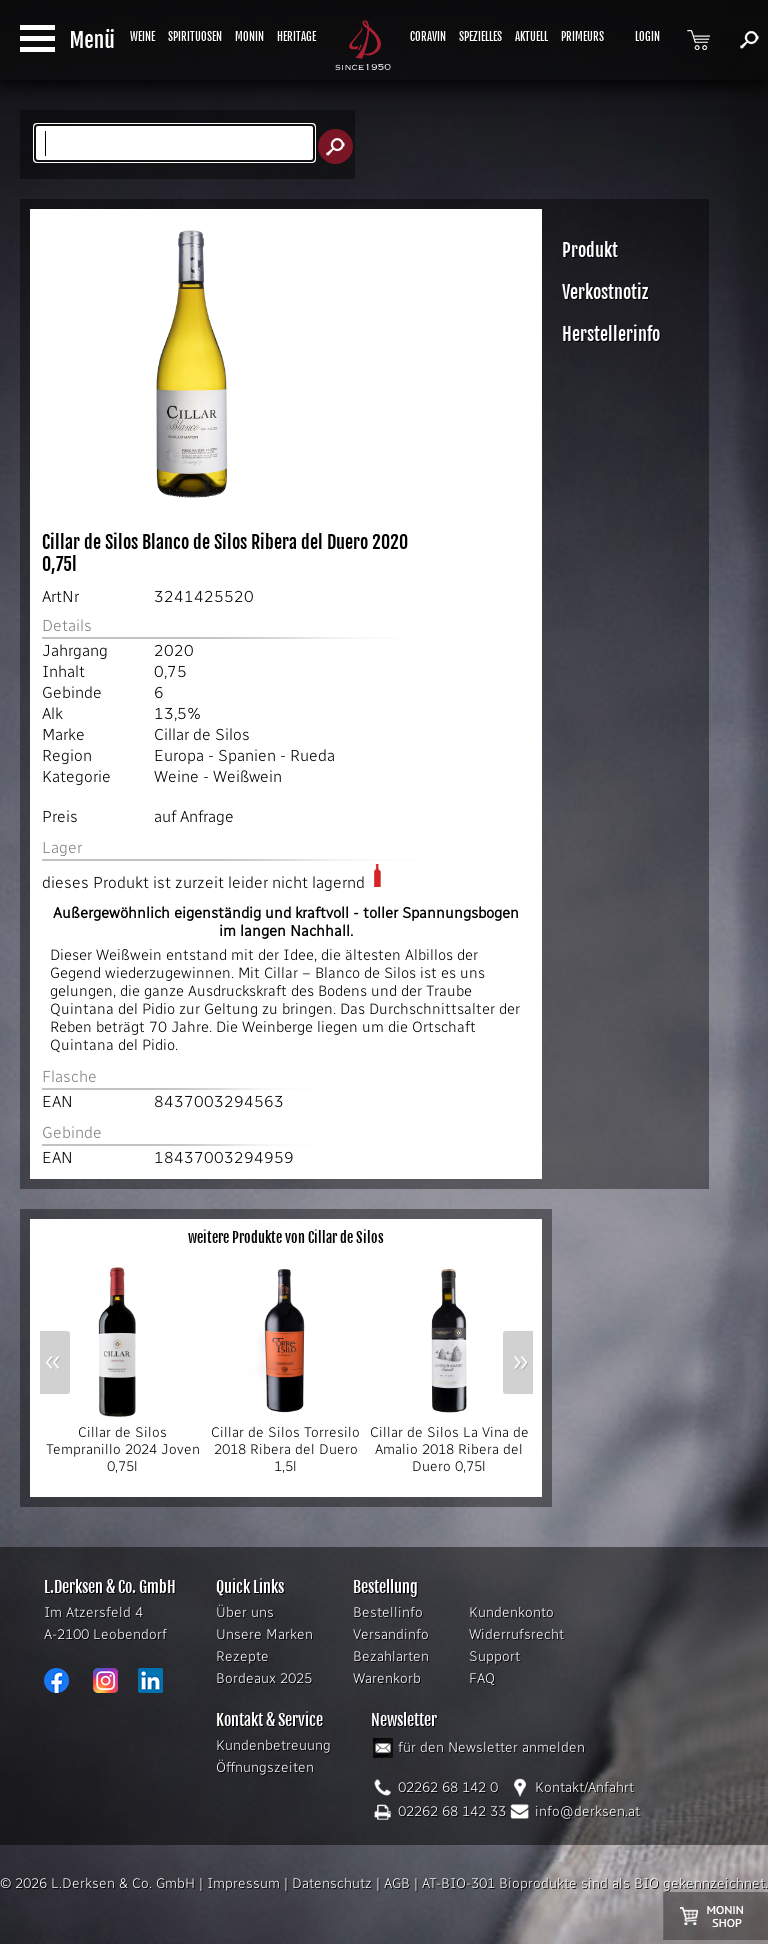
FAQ (482, 1678)
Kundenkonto (511, 1612)
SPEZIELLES (480, 37)
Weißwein (247, 776)
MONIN (249, 37)
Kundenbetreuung (273, 1745)
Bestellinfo (388, 1612)
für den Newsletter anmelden (491, 1747)
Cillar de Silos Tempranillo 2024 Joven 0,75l (122, 1443)
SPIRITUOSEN (195, 37)
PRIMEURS (582, 37)
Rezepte (242, 1656)
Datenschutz (332, 1883)
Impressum (243, 1883)
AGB (397, 1883)
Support (494, 1656)
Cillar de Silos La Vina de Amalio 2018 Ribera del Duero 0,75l (449, 1443)
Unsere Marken (264, 1634)
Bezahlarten (391, 1656)
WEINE (142, 37)
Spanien (247, 755)
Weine (176, 776)
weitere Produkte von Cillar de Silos (286, 1237)
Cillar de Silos (202, 734)
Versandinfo (391, 1634)
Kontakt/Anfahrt (584, 1787)
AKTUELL (531, 37)
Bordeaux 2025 (264, 1678)
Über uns (245, 1612)
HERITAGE (296, 37)
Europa (179, 755)
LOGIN (647, 37)
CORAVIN (428, 37)
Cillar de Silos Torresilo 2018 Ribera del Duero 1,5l (285, 1443)
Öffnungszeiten (265, 1767)
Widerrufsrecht (516, 1634)
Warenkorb (387, 1678)
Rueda (312, 755)
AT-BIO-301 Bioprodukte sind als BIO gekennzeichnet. (595, 1883)
